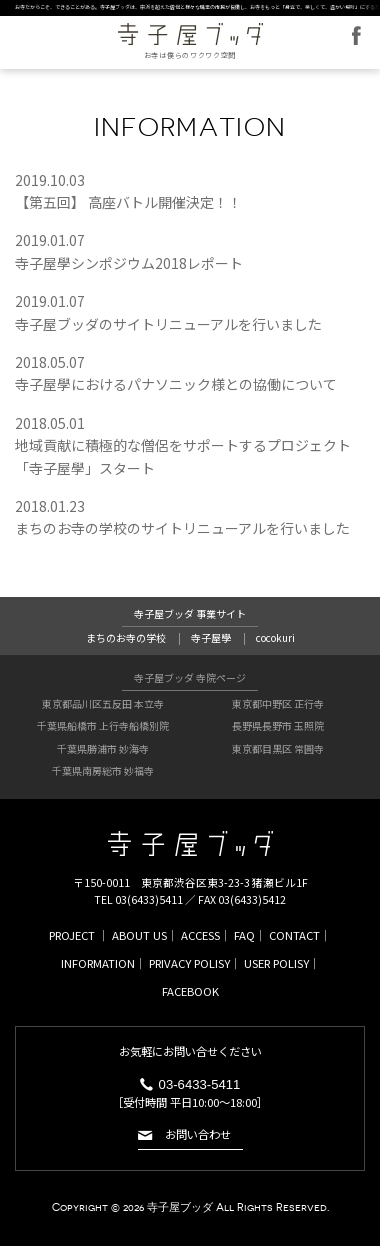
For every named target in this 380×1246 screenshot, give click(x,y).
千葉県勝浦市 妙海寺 (103, 748)
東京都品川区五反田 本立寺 (103, 703)
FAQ (244, 935)
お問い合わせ (198, 1135)
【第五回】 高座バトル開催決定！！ (128, 202)
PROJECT (72, 935)
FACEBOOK (356, 35)
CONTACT (294, 935)
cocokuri (275, 637)
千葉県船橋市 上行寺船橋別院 (103, 725)
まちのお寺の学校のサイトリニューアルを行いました (182, 528)
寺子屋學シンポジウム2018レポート (129, 263)
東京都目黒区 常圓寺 (278, 748)
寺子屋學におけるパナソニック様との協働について (176, 384)
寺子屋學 (211, 637)
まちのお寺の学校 (126, 637)
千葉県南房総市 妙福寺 (103, 770)
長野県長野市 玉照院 (278, 725)
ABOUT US (139, 935)
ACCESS (200, 935)
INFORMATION (98, 963)
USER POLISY (276, 963)
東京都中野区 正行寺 (278, 703)
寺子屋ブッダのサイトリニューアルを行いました (168, 324)
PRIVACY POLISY (189, 963)
